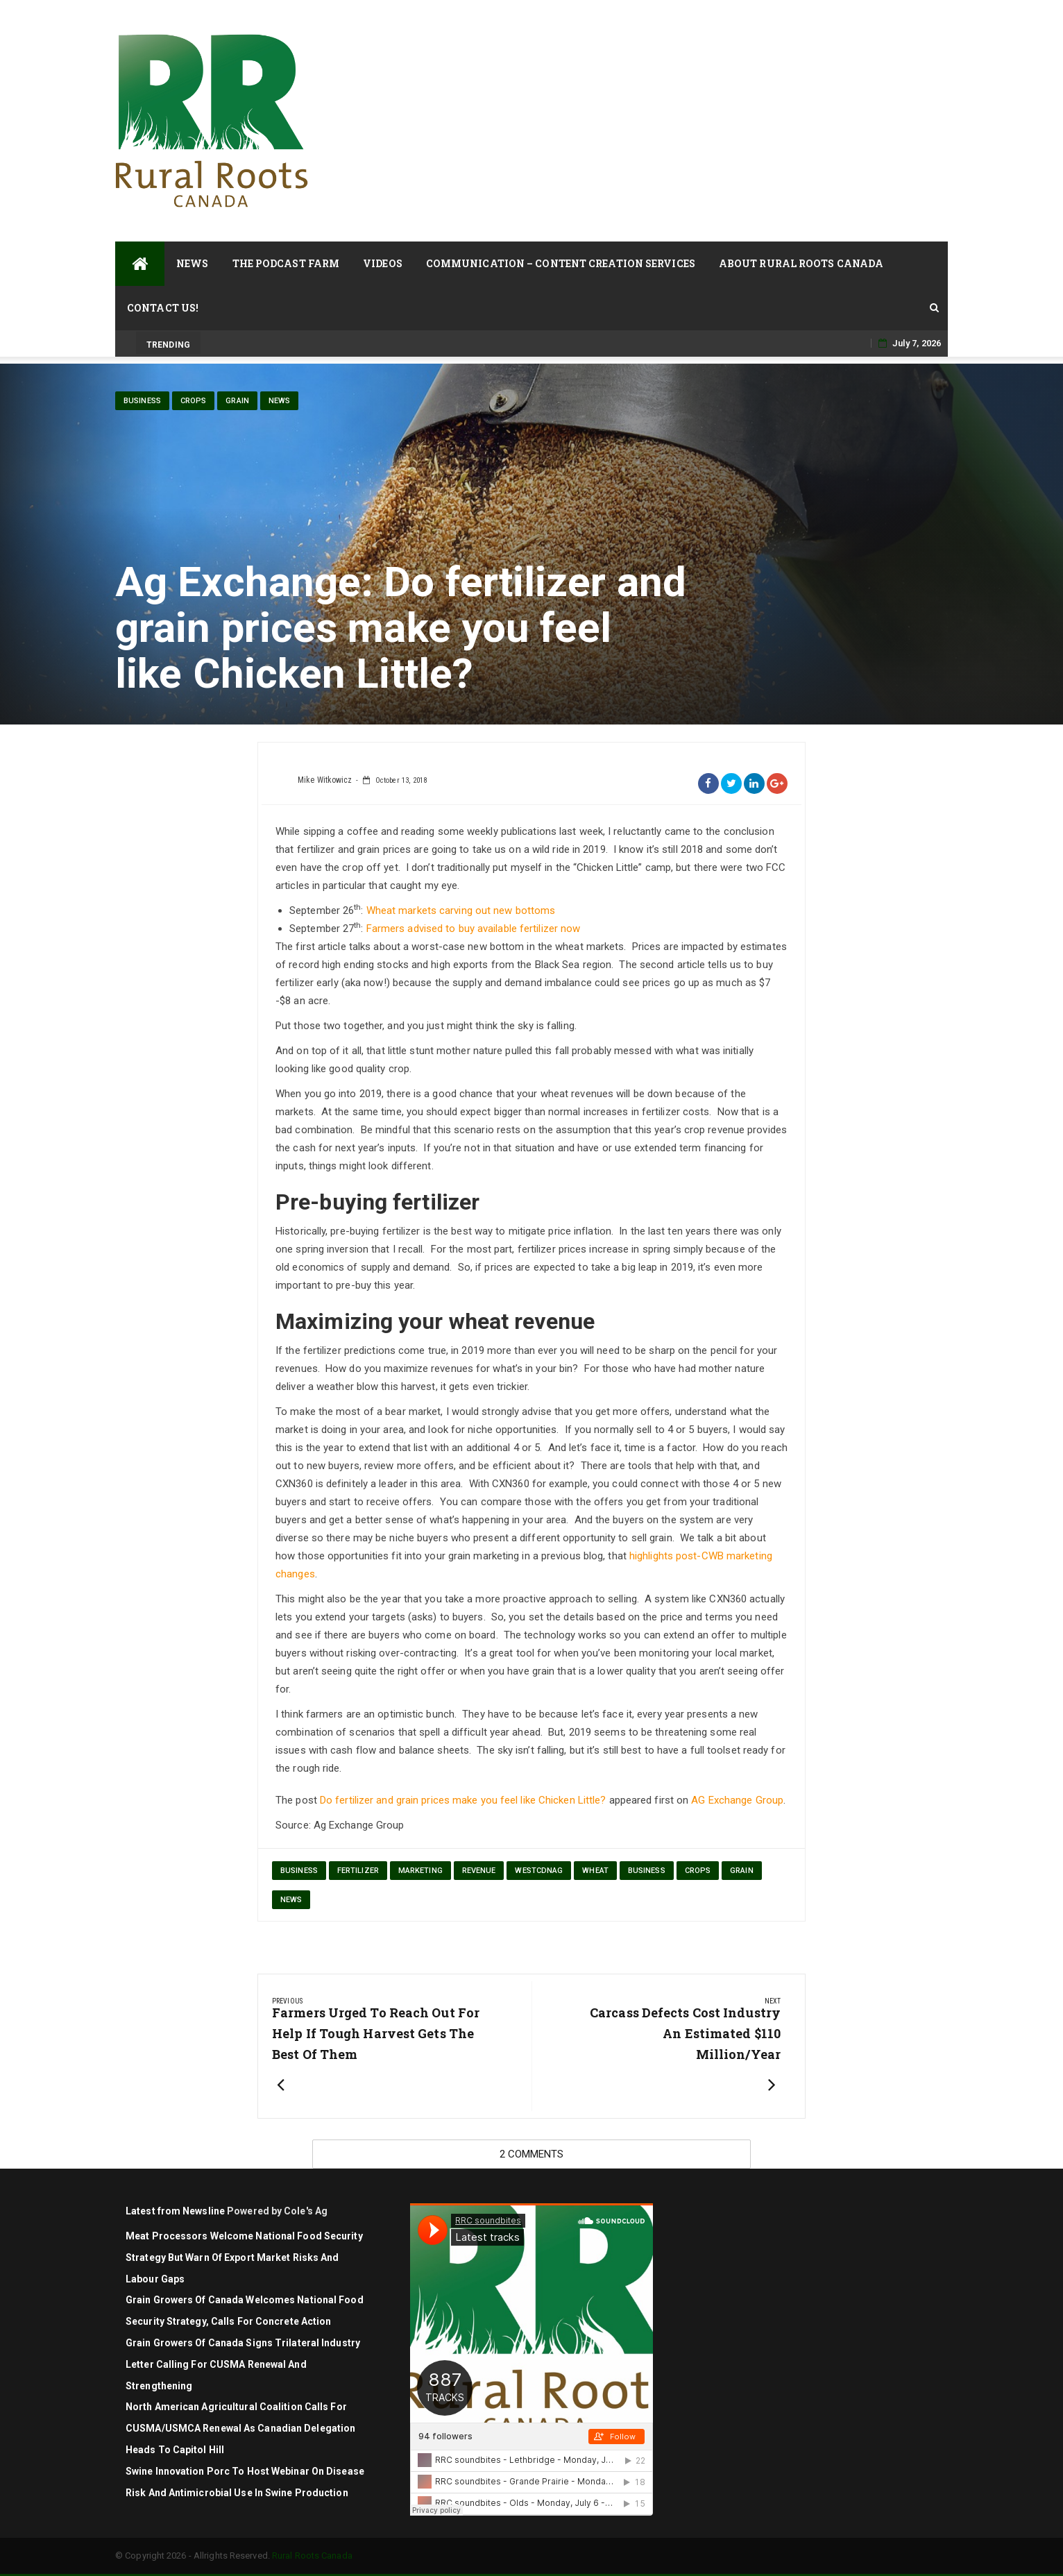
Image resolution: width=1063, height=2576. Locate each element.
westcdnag (539, 1870)
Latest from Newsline (175, 2211)
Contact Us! (162, 307)
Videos (382, 263)
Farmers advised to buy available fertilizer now (473, 928)
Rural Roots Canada (312, 2555)
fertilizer (358, 1870)
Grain (237, 400)
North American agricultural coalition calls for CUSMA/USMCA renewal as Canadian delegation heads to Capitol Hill (240, 2428)
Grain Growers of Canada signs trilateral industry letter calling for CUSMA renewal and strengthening (243, 2364)
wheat (595, 1870)
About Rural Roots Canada (801, 263)
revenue (479, 1870)
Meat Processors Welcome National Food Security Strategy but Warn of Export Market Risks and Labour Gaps (244, 2257)
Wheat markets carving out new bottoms (461, 910)
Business (142, 400)
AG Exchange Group (737, 1800)
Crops (193, 400)
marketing (420, 1870)
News (192, 263)
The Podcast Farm (286, 263)
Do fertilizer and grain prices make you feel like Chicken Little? (463, 1800)
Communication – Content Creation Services (560, 263)
